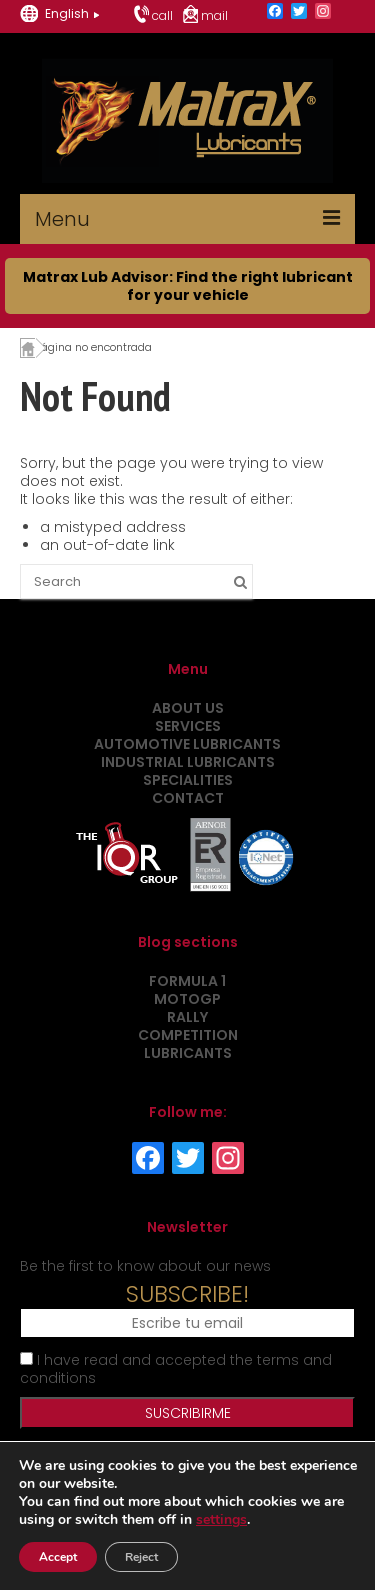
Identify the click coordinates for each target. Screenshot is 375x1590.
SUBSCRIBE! (187, 1294)
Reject (141, 1557)
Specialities (188, 780)
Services (188, 726)
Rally (187, 1017)
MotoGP (187, 999)
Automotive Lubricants (187, 744)
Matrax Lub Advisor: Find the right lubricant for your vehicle (188, 286)
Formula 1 (187, 981)
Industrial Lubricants (188, 762)
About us (188, 708)
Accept (58, 1557)
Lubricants (188, 1053)
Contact (188, 798)
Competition (188, 1035)
